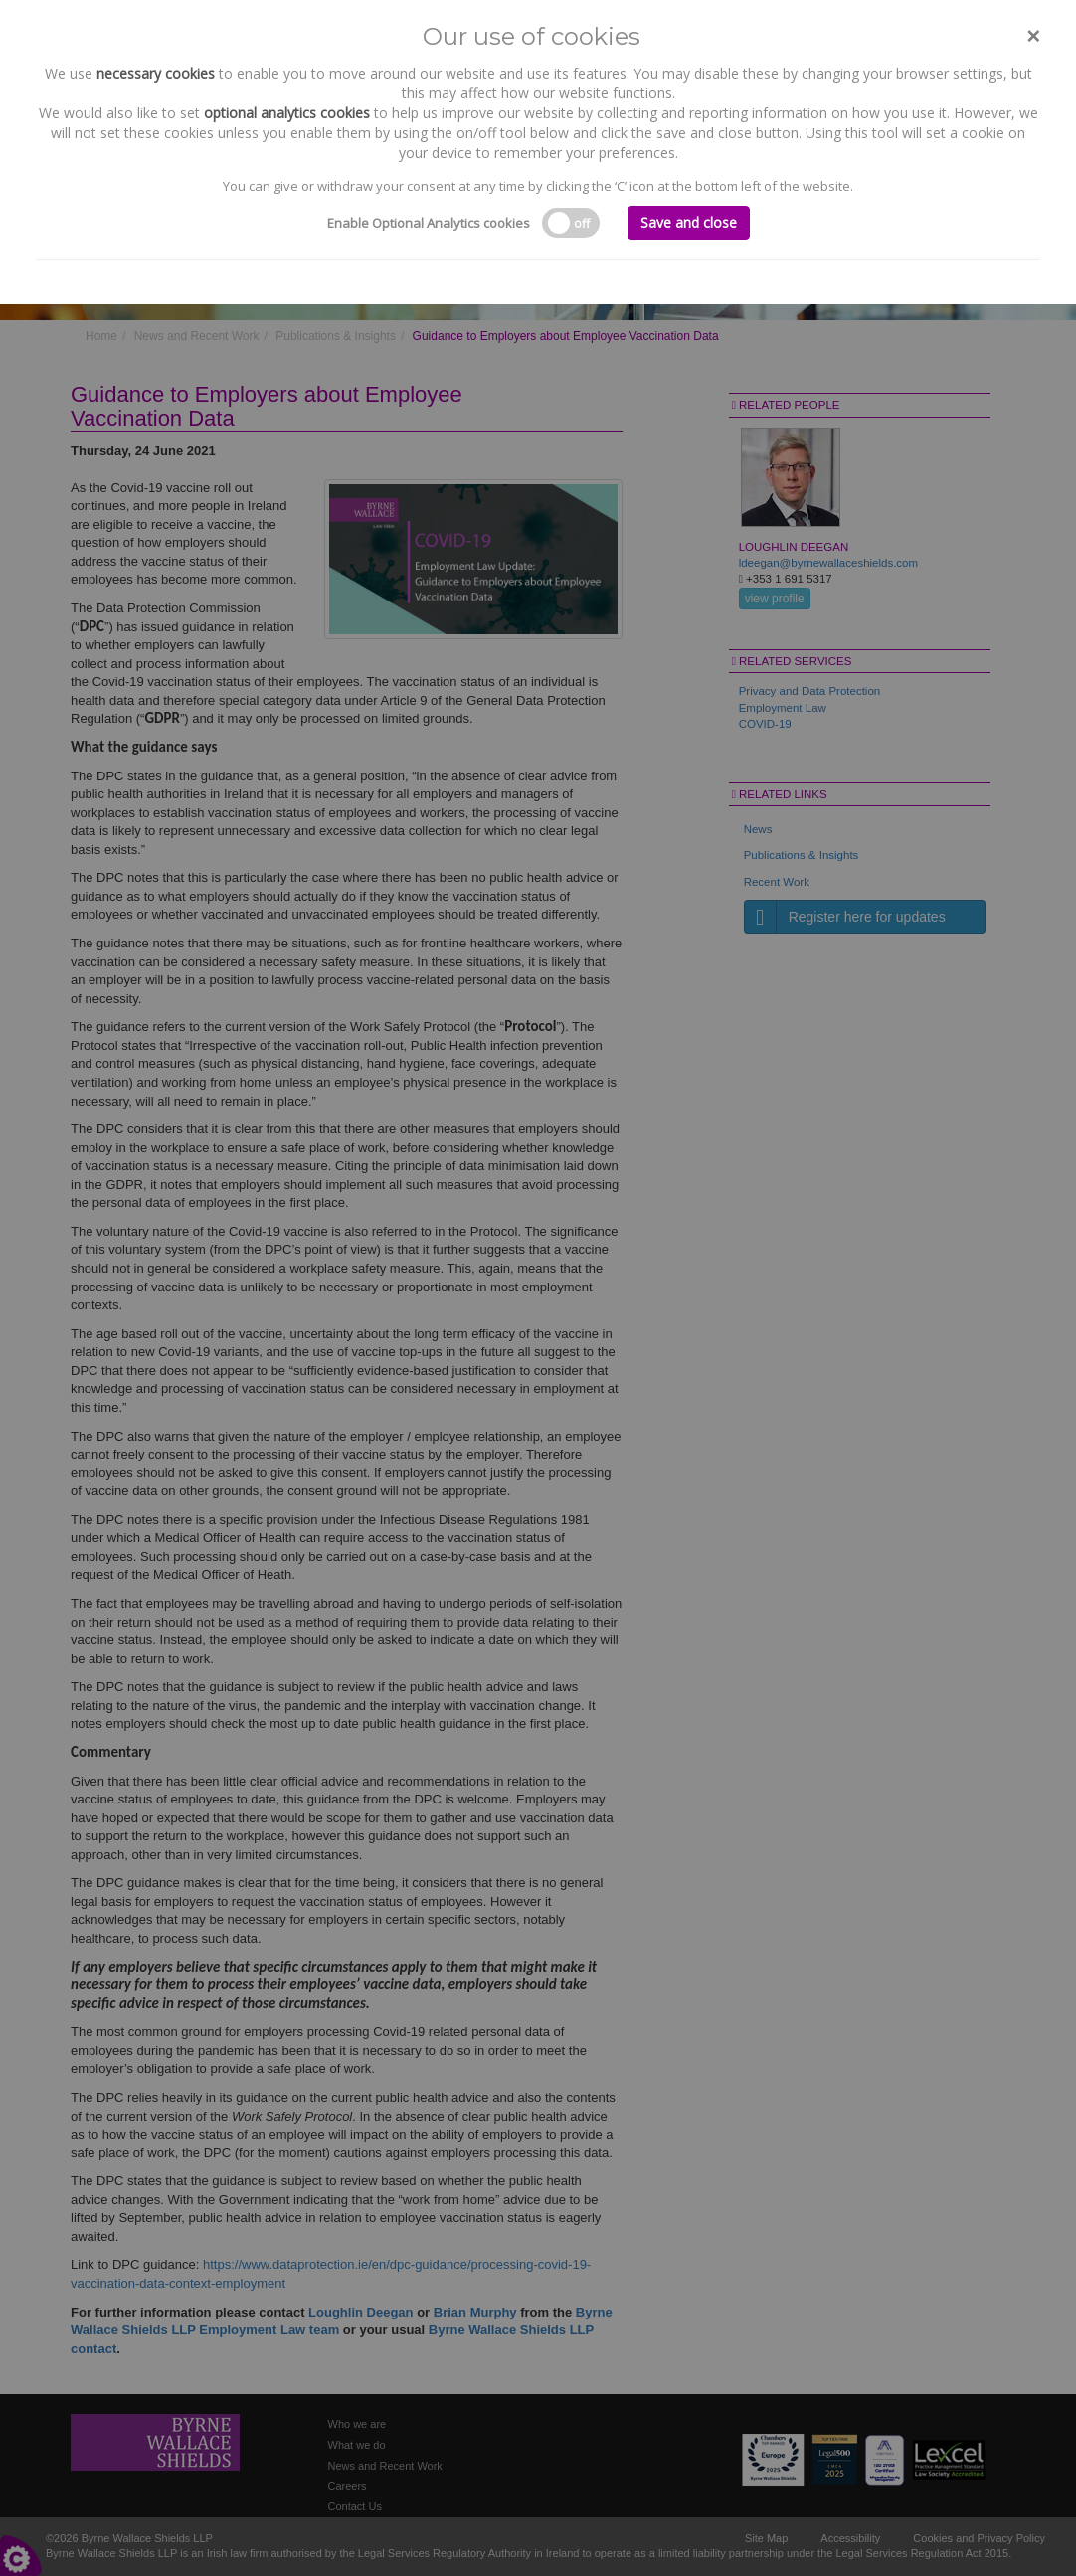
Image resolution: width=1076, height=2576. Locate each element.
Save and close (688, 222)
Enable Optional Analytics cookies (428, 223)
